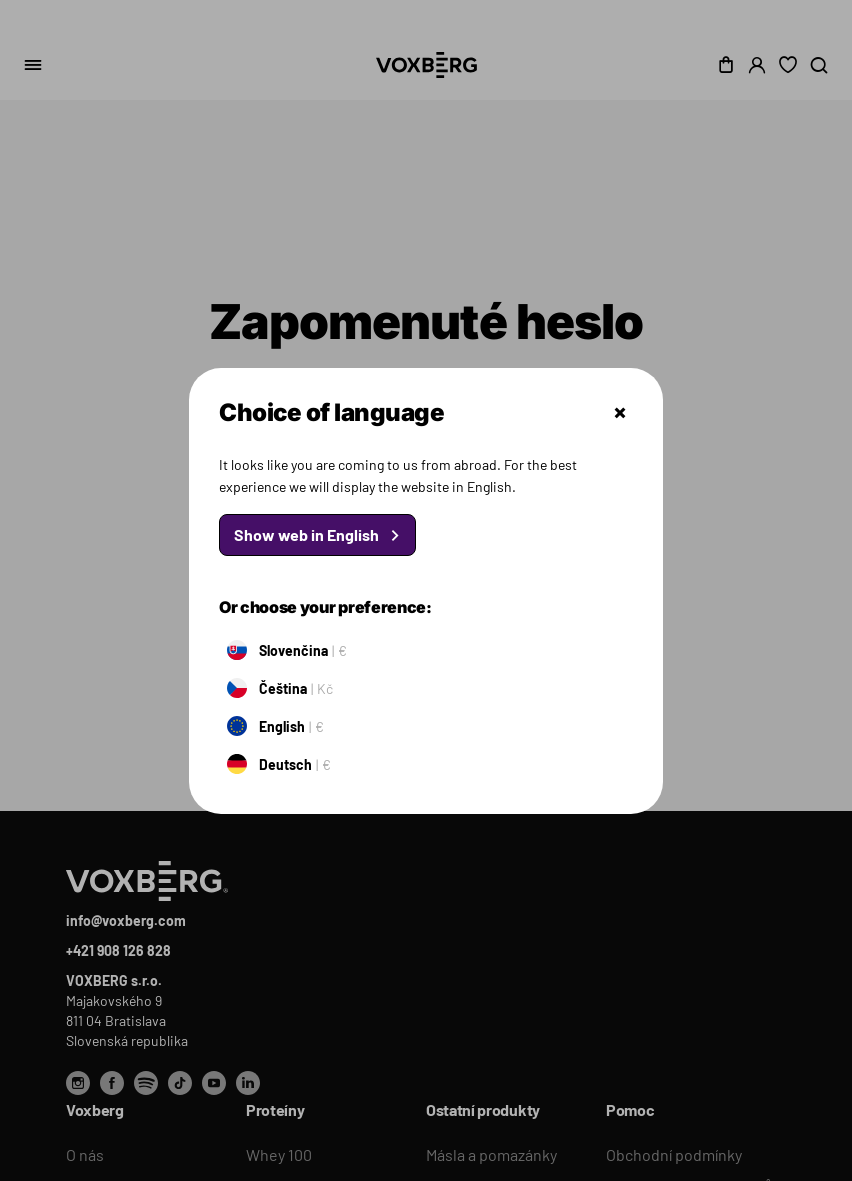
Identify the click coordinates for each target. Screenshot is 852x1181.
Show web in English (306, 534)
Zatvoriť (620, 413)
